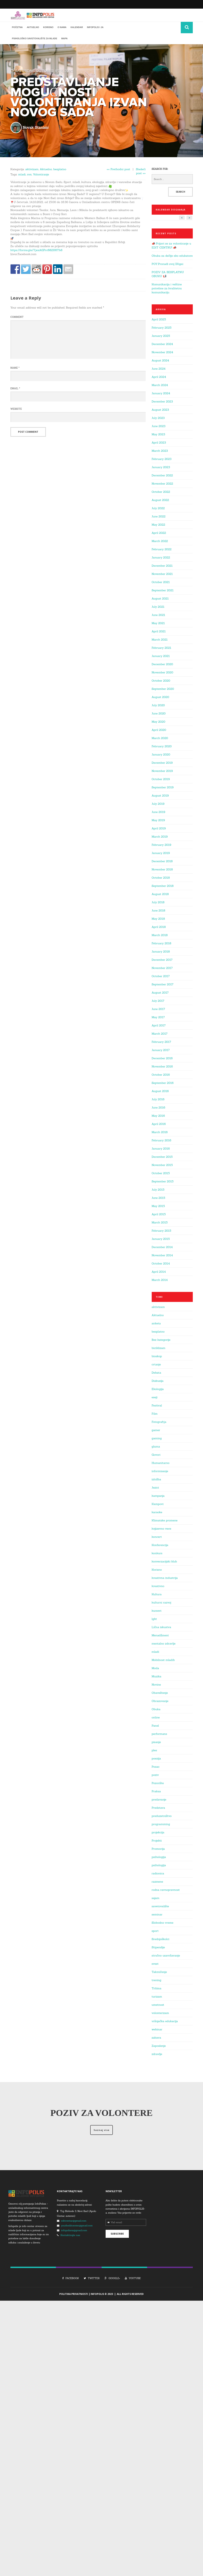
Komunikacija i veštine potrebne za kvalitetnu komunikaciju (167, 288)
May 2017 (158, 1017)
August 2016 (160, 1091)
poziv (155, 1775)
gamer (156, 1430)
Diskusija (158, 1381)
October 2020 (161, 680)
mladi (22, 174)
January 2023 (161, 467)
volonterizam (160, 2013)
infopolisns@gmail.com (74, 2230)
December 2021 (162, 565)
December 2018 (162, 861)
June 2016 (158, 1107)
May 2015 (158, 1206)
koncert (157, 1537)
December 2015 (162, 1157)
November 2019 (162, 771)
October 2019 (161, 779)
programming (161, 1824)
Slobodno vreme (162, 1922)
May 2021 (158, 623)
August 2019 (160, 795)
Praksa (156, 1791)
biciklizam (159, 1348)
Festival (157, 1405)
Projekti (157, 1840)
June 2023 (159, 426)
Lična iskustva (161, 1627)
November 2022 (162, 483)
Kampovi (158, 1504)
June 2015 (158, 1198)
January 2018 (161, 951)
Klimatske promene (165, 1520)
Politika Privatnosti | (75, 2294)
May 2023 (158, 434)
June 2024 (159, 368)
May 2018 (158, 918)
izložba (156, 1479)
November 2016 (162, 1066)
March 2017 (160, 1033)
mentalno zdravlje (164, 1643)
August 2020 (160, 697)
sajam (156, 1898)
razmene (157, 1881)
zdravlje (157, 2054)
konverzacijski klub (164, 1561)
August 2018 (160, 894)
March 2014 (160, 1280)
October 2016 (161, 1074)
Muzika (156, 1676)
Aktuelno (33, 27)
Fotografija (159, 1422)
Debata (156, 1372)
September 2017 (163, 984)
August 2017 (160, 992)
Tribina (157, 1988)
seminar (157, 1914)
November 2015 (162, 1165)
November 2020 (162, 672)
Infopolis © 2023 (102, 2294)
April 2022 (159, 533)
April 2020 (159, 730)
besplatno (59, 169)
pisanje (156, 1742)
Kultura (157, 1594)
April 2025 (159, 319)
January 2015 (161, 1239)
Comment (17, 316)
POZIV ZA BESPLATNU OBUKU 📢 (168, 274)
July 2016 (158, 1099)
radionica (158, 1873)
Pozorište (158, 1783)
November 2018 (162, 869)
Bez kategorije (161, 1340)
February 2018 (161, 943)
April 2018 (159, 927)
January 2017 (161, 1050)
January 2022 (161, 557)
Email (15, 388)
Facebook (70, 2278)
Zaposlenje (159, 2046)
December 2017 (162, 960)
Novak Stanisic (36, 127)
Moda (155, 1668)
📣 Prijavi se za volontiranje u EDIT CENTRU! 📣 (171, 245)
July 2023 (158, 418)
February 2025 (162, 327)
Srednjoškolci (160, 1939)
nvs (29, 174)
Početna (17, 27)
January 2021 (161, 656)
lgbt (154, 1619)
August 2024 (160, 360)
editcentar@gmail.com (73, 2220)
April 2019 (159, 828)
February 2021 (161, 648)
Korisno (48, 27)
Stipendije (158, 1947)
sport (155, 1931)
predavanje (159, 1799)
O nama (62, 27)
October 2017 (161, 976)
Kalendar (77, 27)
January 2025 (161, 336)
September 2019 (163, 787)
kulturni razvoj (161, 1602)
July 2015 (158, 1189)
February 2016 (161, 1140)
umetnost (158, 2005)
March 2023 (160, 451)
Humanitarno (161, 1463)
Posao (156, 1766)
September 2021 (163, 590)
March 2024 (160, 385)
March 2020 (160, 738)
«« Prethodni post (118, 169)
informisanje (160, 1471)
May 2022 (158, 524)
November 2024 (162, 352)
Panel (155, 1725)
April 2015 (159, 1214)
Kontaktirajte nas (70, 2235)
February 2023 (162, 459)
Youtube (133, 2278)
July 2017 (158, 1001)
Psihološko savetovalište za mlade (34, 38)
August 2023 (160, 409)
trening (156, 1980)
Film (155, 1413)
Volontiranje (41, 174)
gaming (157, 1438)
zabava (156, 2037)
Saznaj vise (101, 2129)
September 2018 (163, 886)
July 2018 (158, 902)
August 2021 (160, 598)
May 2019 (158, 820)
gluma (156, 1446)
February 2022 (162, 549)
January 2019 (161, 853)
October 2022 (161, 492)
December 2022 (162, 475)
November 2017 (162, 968)
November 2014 (162, 1255)
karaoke (157, 1512)
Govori (156, 1454)
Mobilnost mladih (163, 1660)
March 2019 (160, 836)
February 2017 (161, 1042)
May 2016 (158, 1116)
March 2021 (160, 639)
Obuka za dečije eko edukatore (172, 255)
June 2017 (158, 1009)
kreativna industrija (165, 1578)
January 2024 (161, 393)
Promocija (158, 1849)
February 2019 (161, 845)
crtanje (156, 1364)
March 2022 (160, 541)
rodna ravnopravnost (166, 1890)
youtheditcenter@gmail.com (77, 2225)
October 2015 (161, 1173)
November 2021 (162, 574)
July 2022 (158, 508)
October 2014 (161, 1263)
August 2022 (160, 500)
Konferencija (160, 1545)
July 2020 (158, 705)
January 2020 (161, 754)
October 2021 (161, 582)
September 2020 (163, 689)
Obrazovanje (160, 1701)
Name (15, 367)
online (156, 1717)
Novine (156, 1684)
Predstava (158, 1808)
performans (159, 1734)
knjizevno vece (161, 1528)
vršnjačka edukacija (165, 2021)
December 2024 (162, 344)
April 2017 (159, 1025)
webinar (157, 2029)
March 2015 (160, 1222)
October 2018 (161, 877)
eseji (155, 1397)
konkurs (157, 1553)
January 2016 (161, 1148)
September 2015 (163, 1181)
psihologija (159, 1857)
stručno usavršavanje (166, 1955)
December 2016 (162, 1058)
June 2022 (159, 516)
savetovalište (160, 1906)
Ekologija (158, 1389)
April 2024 (159, 377)
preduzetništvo (162, 1816)
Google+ (112, 2278)
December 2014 (162, 1247)
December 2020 (162, 664)
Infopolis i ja (95, 27)
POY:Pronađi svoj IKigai (167, 264)
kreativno (158, 1586)
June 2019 (158, 812)
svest (155, 1963)
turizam (157, 1996)
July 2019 (158, 804)
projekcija (158, 1832)
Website (16, 408)
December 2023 (162, 401)
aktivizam (31, 169)
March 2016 (160, 1132)
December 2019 (162, 762)
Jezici (155, 1487)
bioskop (157, 1356)
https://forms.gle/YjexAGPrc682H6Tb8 (36, 250)
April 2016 (159, 1124)
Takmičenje (159, 1972)
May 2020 (158, 721)
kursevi (157, 1610)
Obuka (156, 1709)
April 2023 (159, 442)
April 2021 (159, 631)
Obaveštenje (160, 1693)
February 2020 (162, 746)
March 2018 (160, 935)
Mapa (64, 38)
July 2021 (158, 607)
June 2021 (158, 615)
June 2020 (159, 713)
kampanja (158, 1496)
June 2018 (158, 910)
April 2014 (159, 1271)
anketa (156, 1323)
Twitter (92, 2278)
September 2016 (163, 1083)
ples (154, 1750)
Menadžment (160, 1635)
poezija (156, 1758)
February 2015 (161, 1230)
